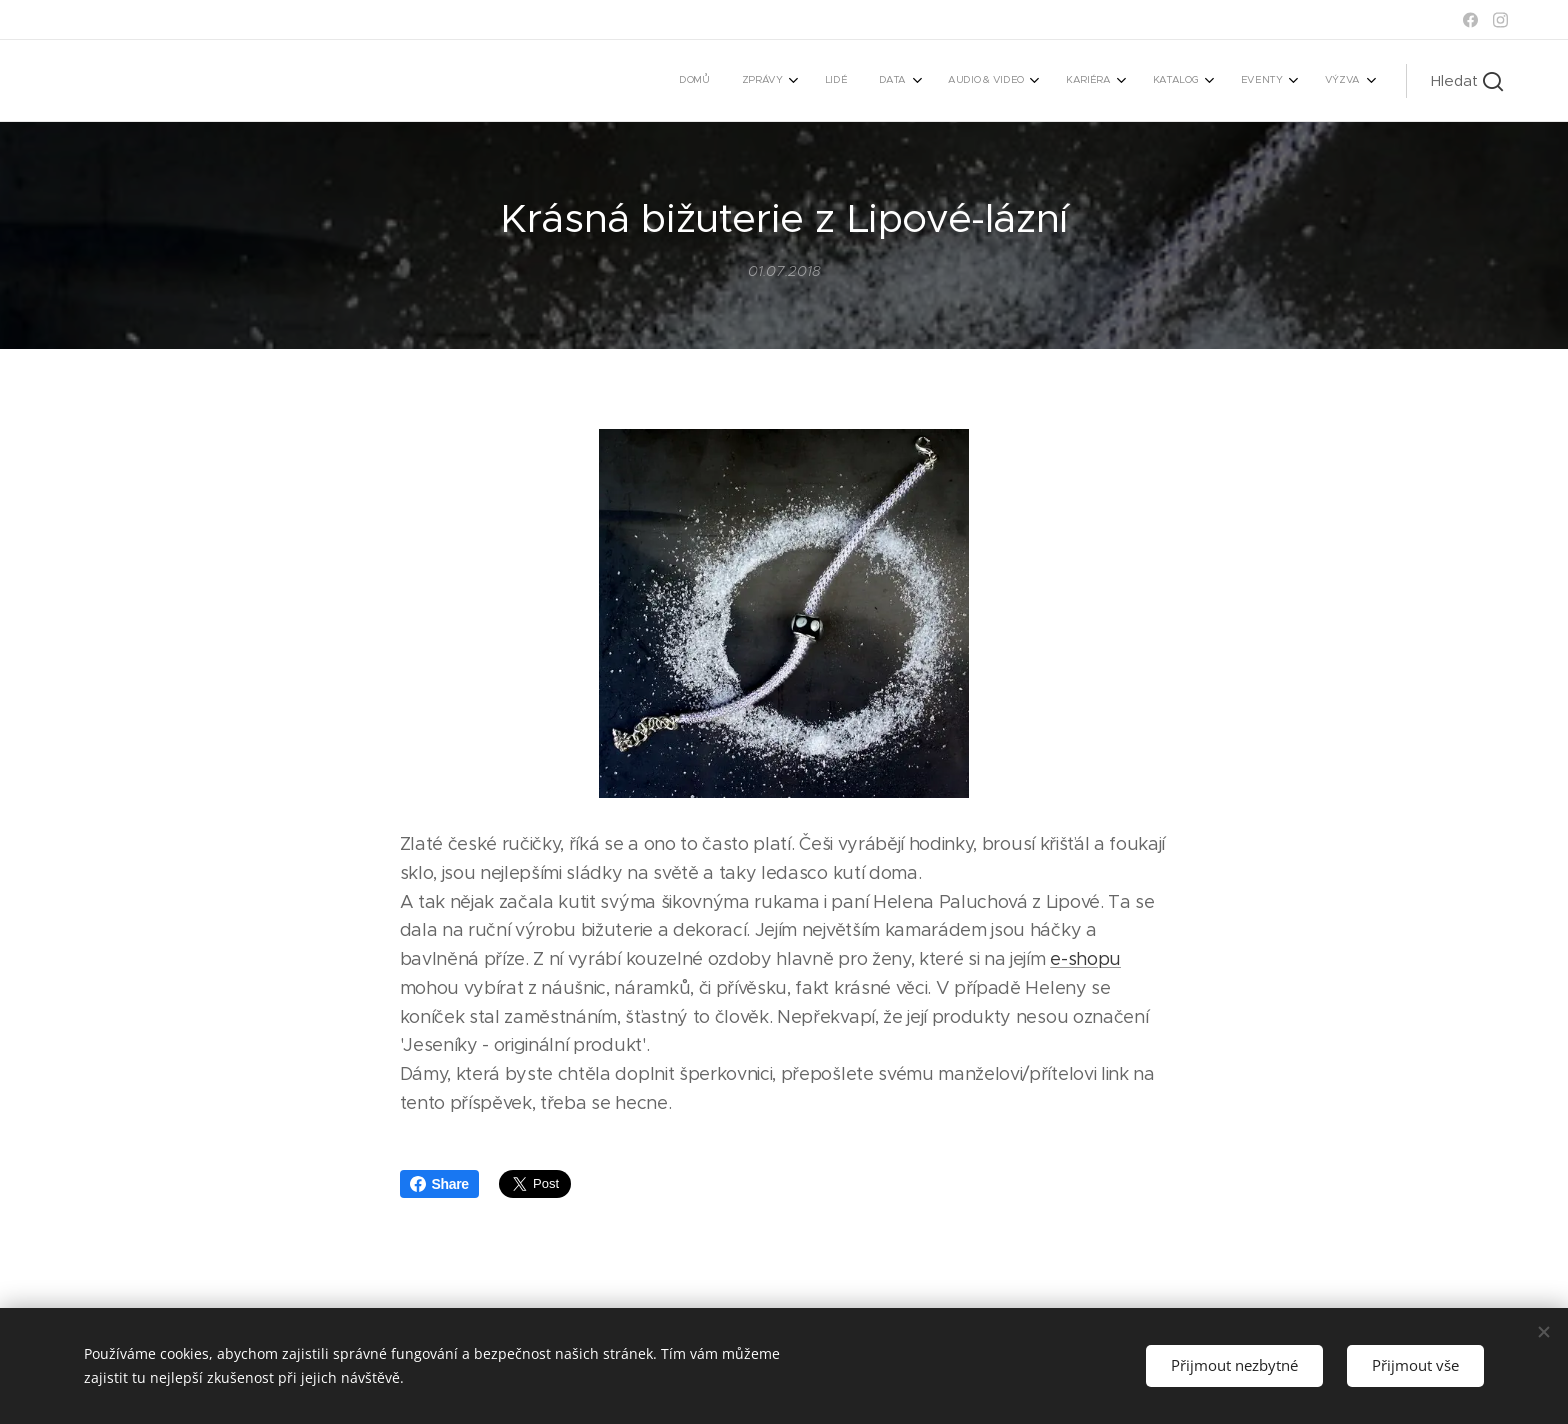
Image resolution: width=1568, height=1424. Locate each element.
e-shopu (1085, 959)
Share (439, 1184)
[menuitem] (1049, 81)
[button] (1467, 81)
